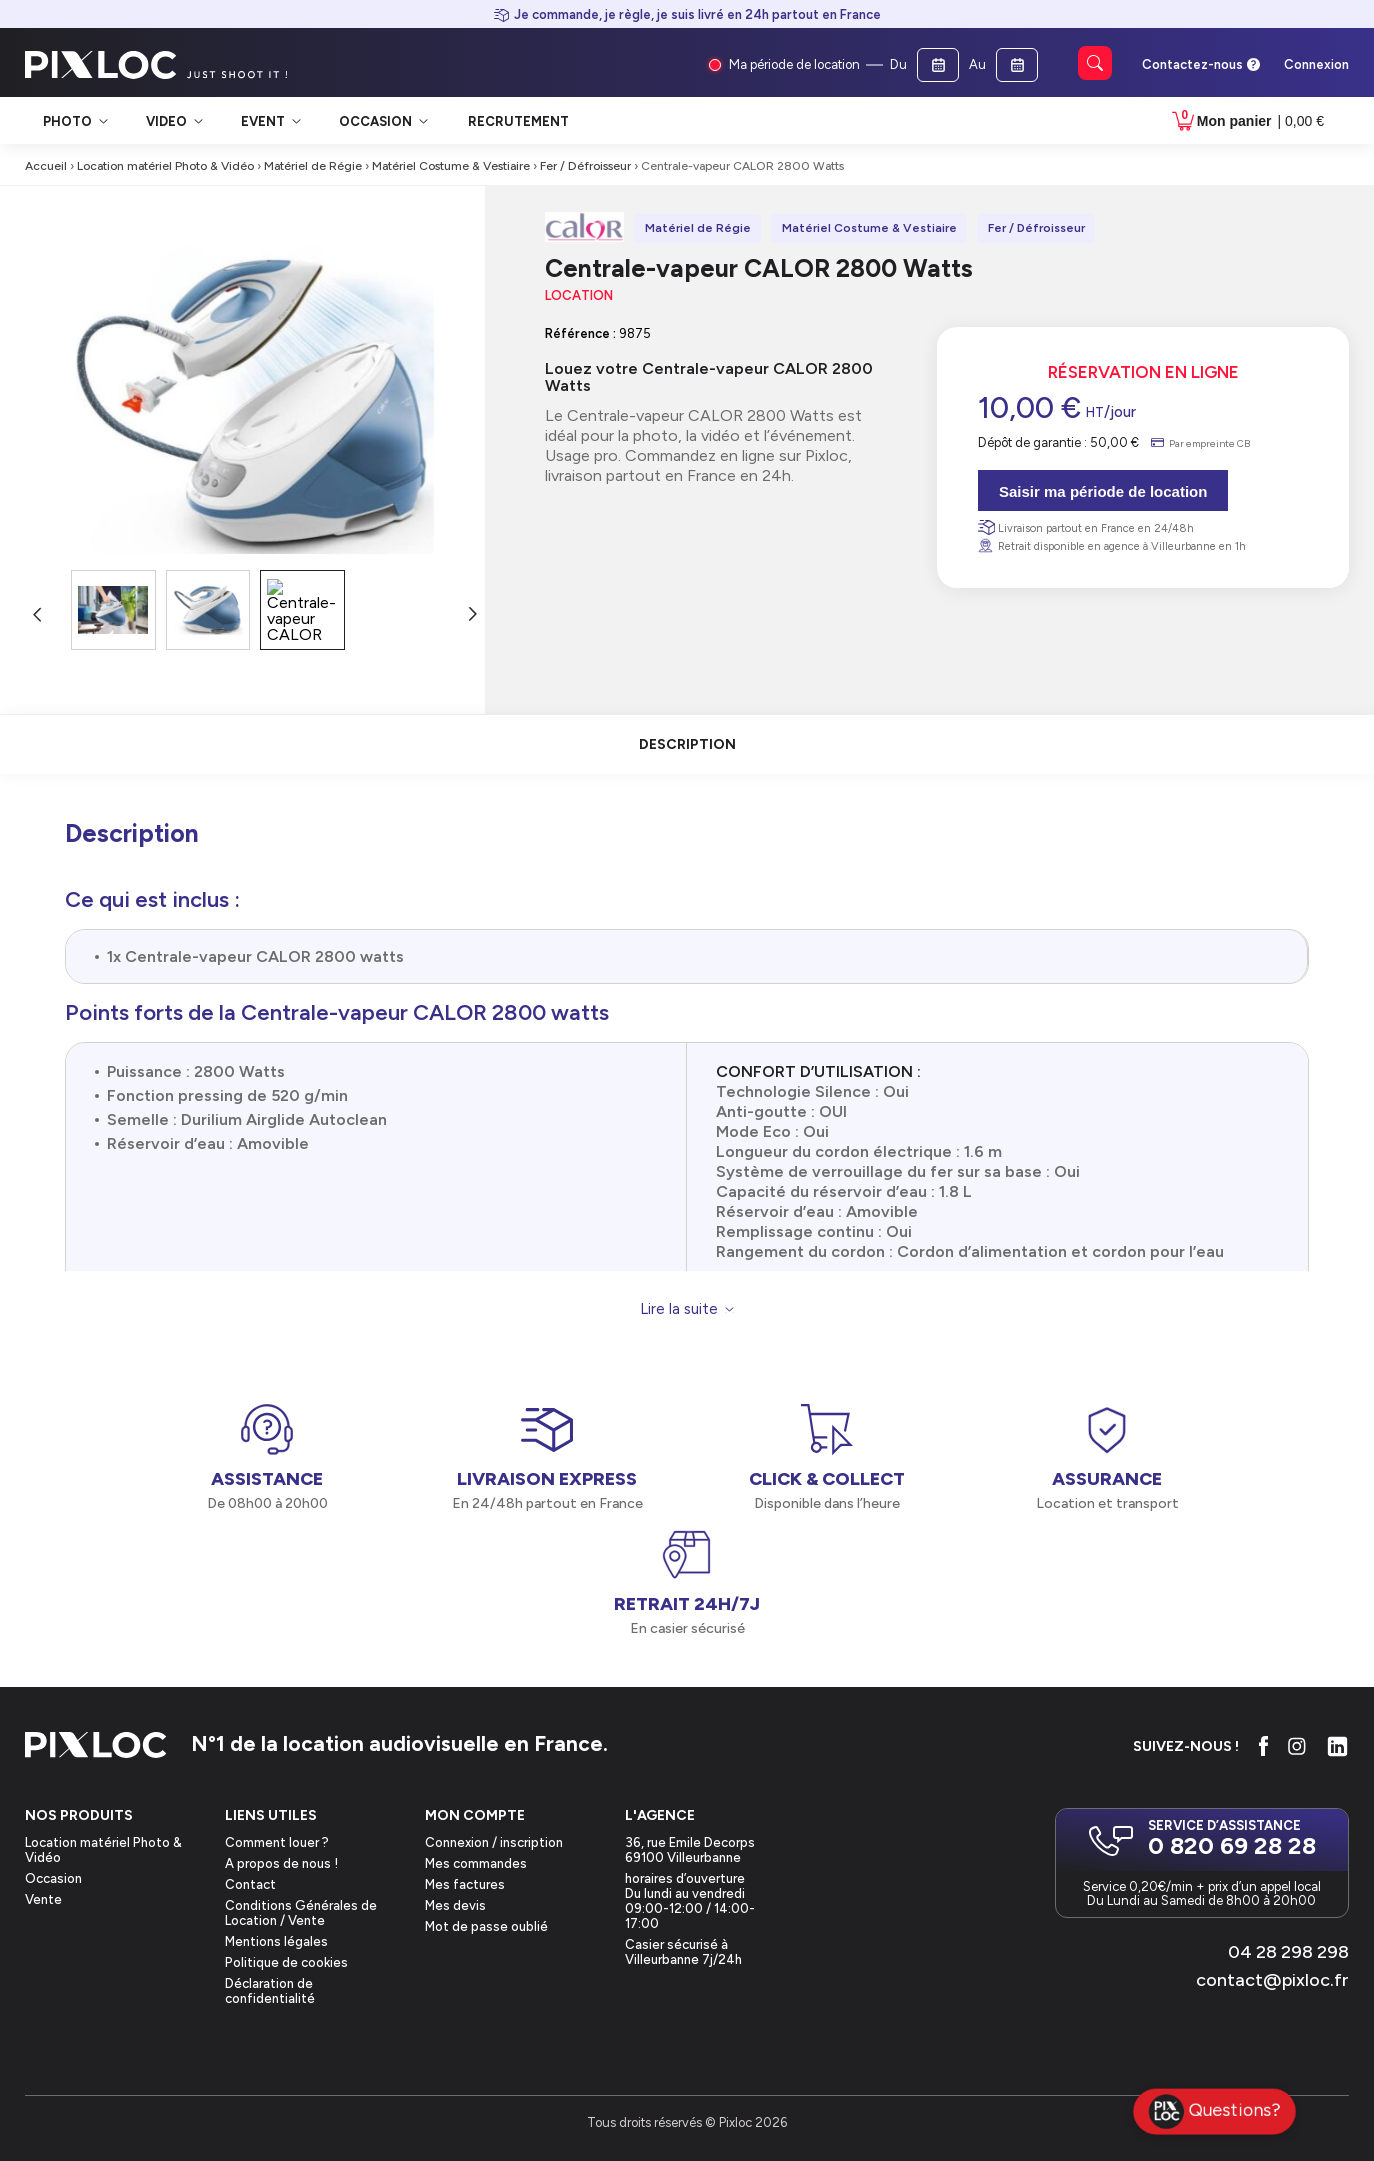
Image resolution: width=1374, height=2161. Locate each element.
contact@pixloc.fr (1272, 1980)
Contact (250, 1884)
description (687, 744)
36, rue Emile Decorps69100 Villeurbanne (690, 1850)
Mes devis (455, 1905)
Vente (43, 1899)
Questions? (1214, 2112)
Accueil (46, 166)
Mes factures (465, 1884)
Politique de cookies (286, 1962)
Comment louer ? (277, 1842)
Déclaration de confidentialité (270, 1991)
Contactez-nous (1192, 64)
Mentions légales (276, 1941)
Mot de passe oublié (486, 1926)
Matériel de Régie (313, 166)
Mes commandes (476, 1863)
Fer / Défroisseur (585, 166)
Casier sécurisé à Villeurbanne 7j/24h (683, 1952)
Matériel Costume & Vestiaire (451, 166)
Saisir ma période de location (1103, 491)
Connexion (1316, 64)
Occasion (53, 1878)
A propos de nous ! (281, 1863)
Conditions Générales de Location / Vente (301, 1913)
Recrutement (518, 121)
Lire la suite (679, 1309)
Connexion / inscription (494, 1842)
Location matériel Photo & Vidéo (165, 166)
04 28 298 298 (1288, 1952)
